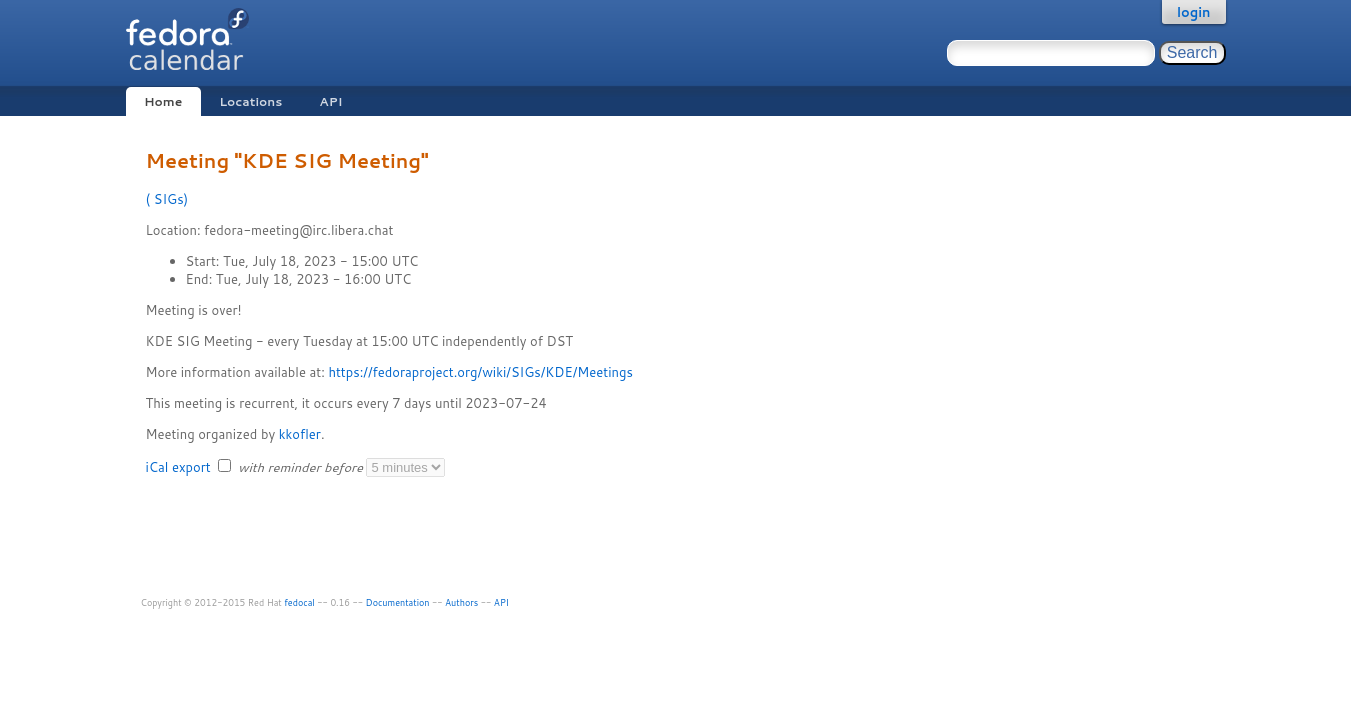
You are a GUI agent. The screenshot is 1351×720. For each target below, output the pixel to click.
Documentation (398, 602)
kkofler (300, 434)
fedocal (299, 602)
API (330, 101)
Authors (461, 602)
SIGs (166, 199)
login (1194, 12)
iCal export (180, 467)
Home (163, 101)
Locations (250, 101)
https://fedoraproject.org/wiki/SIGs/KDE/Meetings (480, 372)
